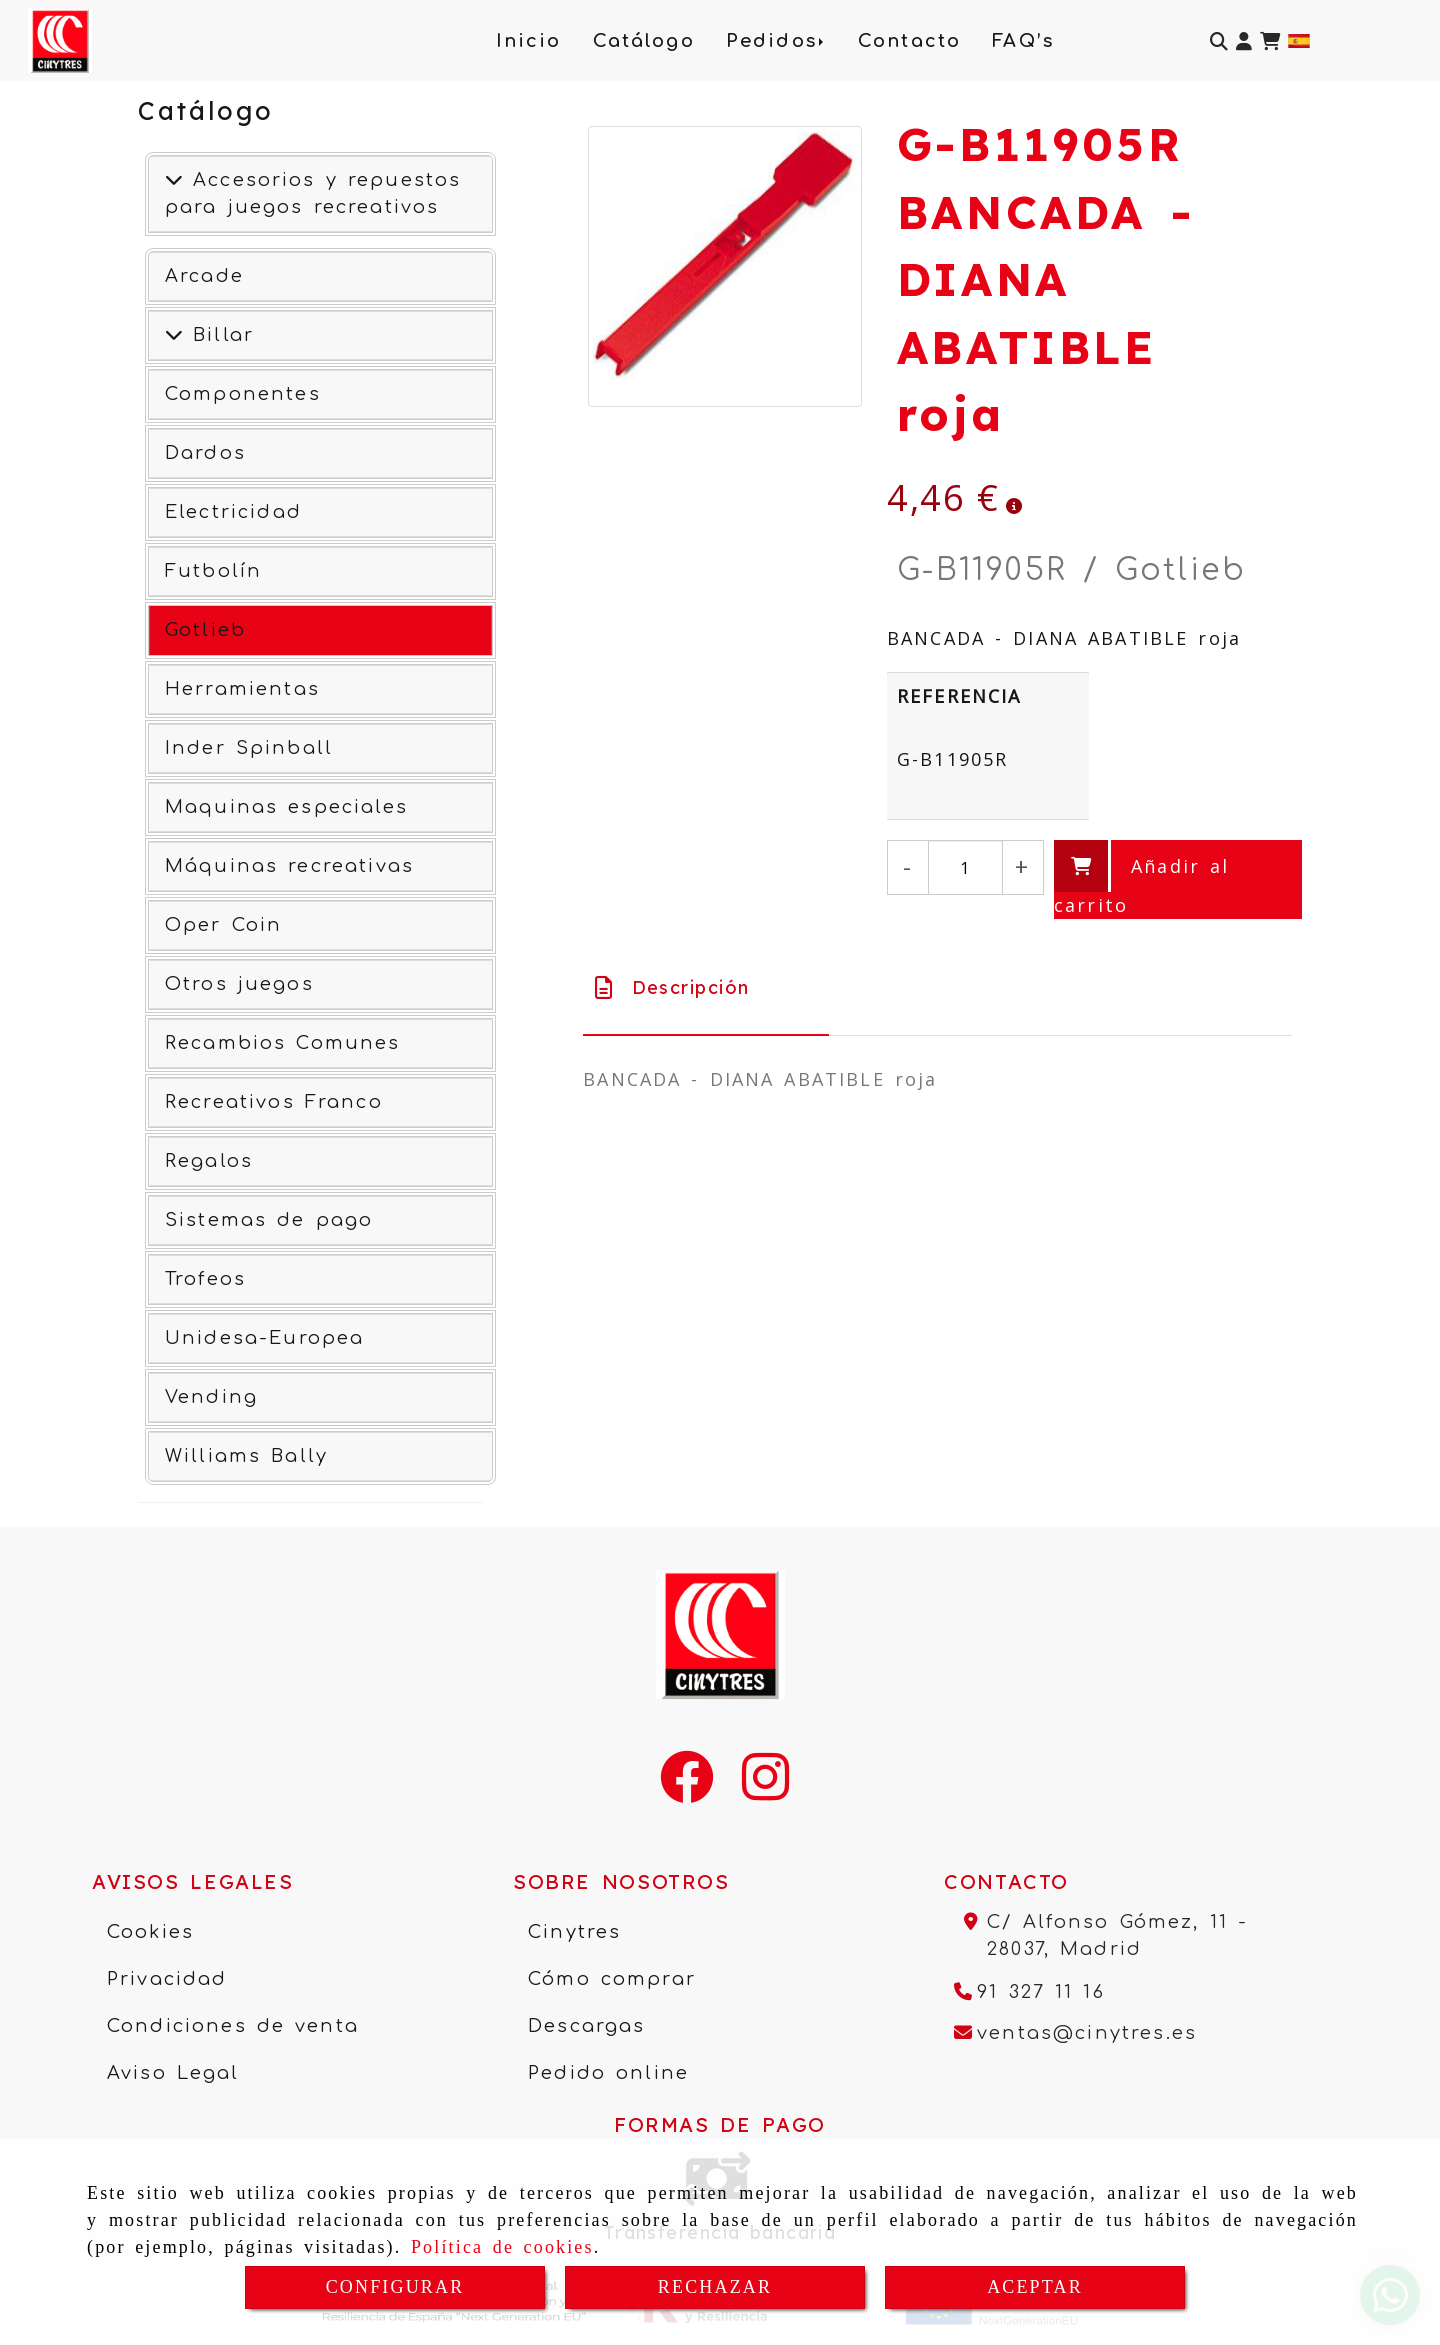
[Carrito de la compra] (1270, 41)
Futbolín (213, 571)
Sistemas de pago (269, 1220)
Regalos (209, 1161)
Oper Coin (223, 925)
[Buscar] (1219, 41)
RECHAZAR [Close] (715, 2287)
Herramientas (242, 689)
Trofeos (205, 1279)
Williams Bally (246, 1456)
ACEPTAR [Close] (1035, 2287)
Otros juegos (239, 984)
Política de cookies (502, 2247)
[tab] (706, 987)
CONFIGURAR (395, 2287)
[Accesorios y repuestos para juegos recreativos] (174, 180)
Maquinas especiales (286, 807)
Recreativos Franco (274, 1102)
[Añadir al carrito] (1178, 879)
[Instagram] (765, 1790)
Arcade (204, 276)
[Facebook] (687, 1790)
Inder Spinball (249, 748)
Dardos (205, 453)
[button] (1244, 41)
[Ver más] (174, 335)
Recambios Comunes (283, 1043)
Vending (211, 1397)
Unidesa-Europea (264, 1338)
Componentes (243, 394)
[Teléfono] (1029, 1992)
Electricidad (233, 512)
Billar (218, 335)
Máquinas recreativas (289, 866)
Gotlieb (205, 630)
